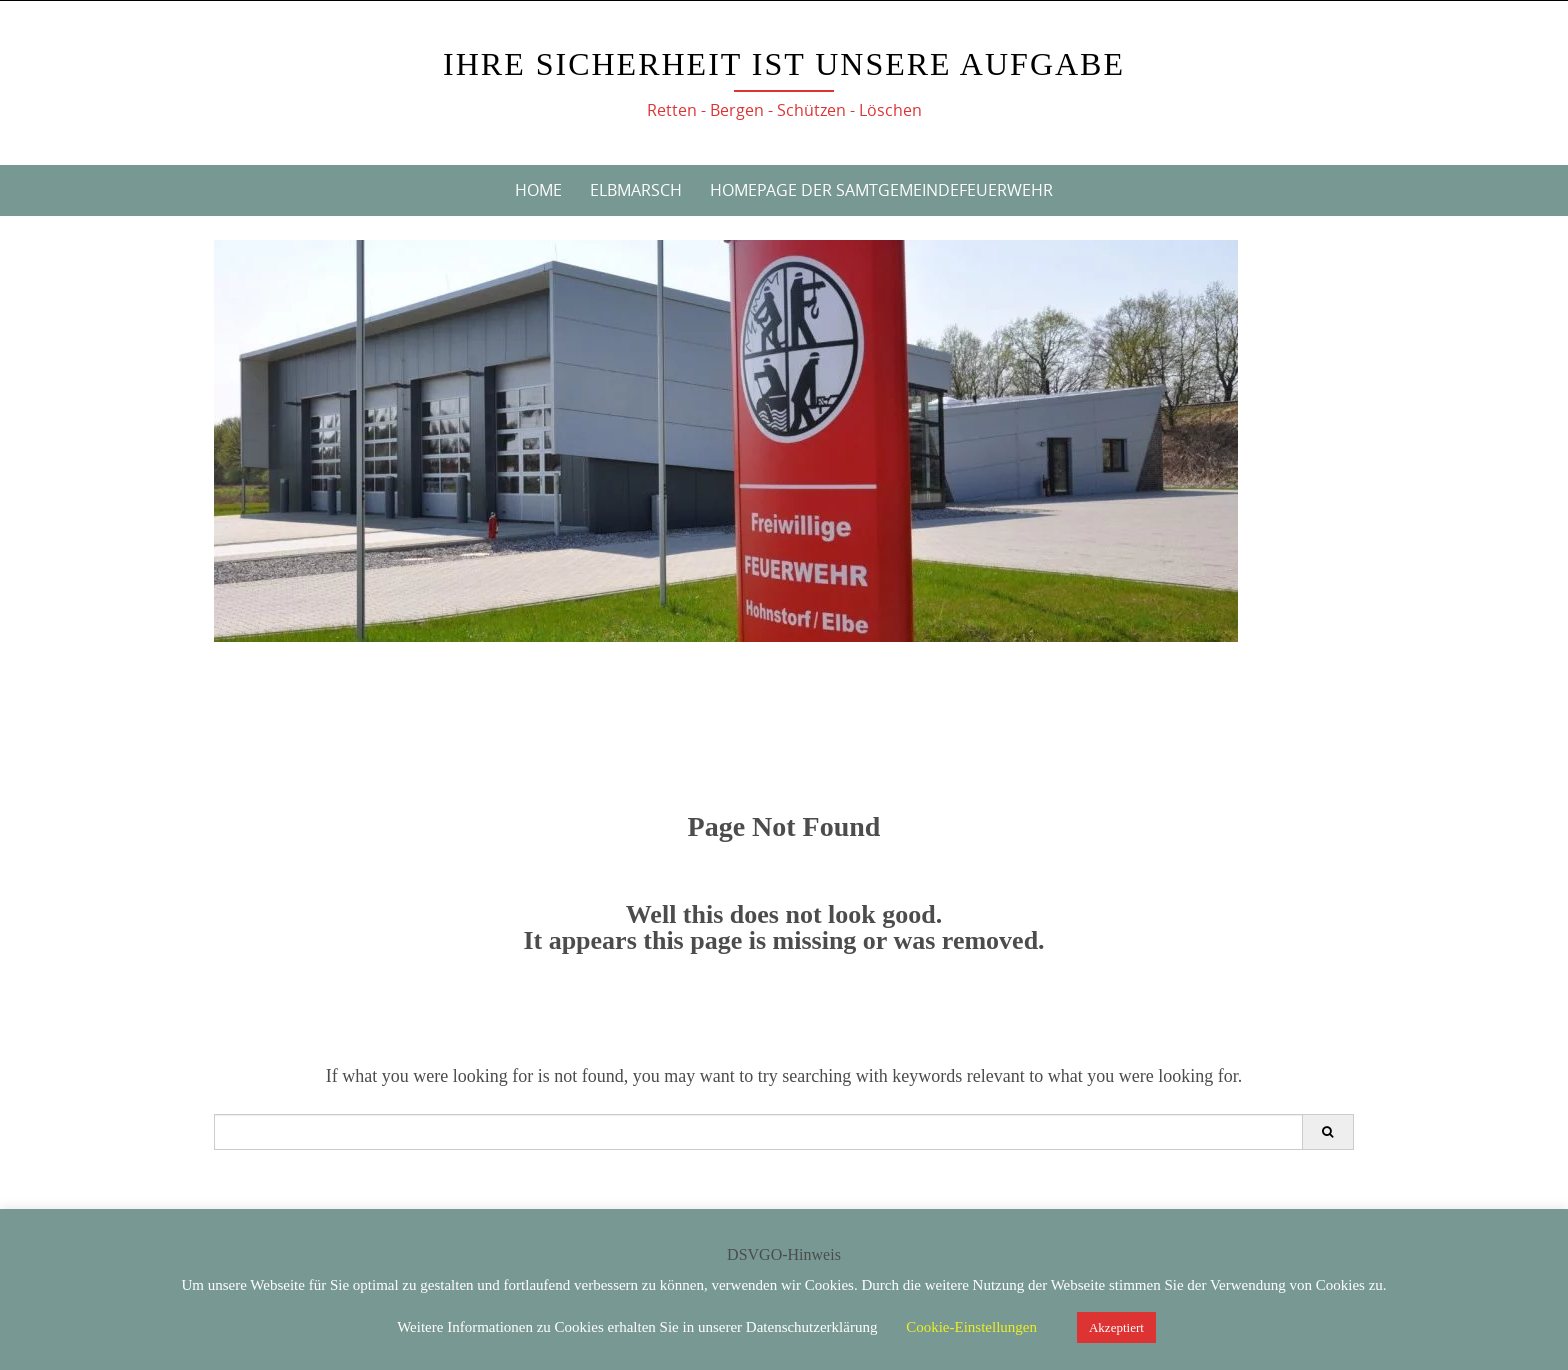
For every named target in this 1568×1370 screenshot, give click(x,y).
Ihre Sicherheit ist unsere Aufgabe (784, 64)
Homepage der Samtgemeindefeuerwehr (881, 190)
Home (538, 190)
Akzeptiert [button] (1116, 1327)
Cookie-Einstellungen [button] (971, 1327)
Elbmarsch (636, 190)
